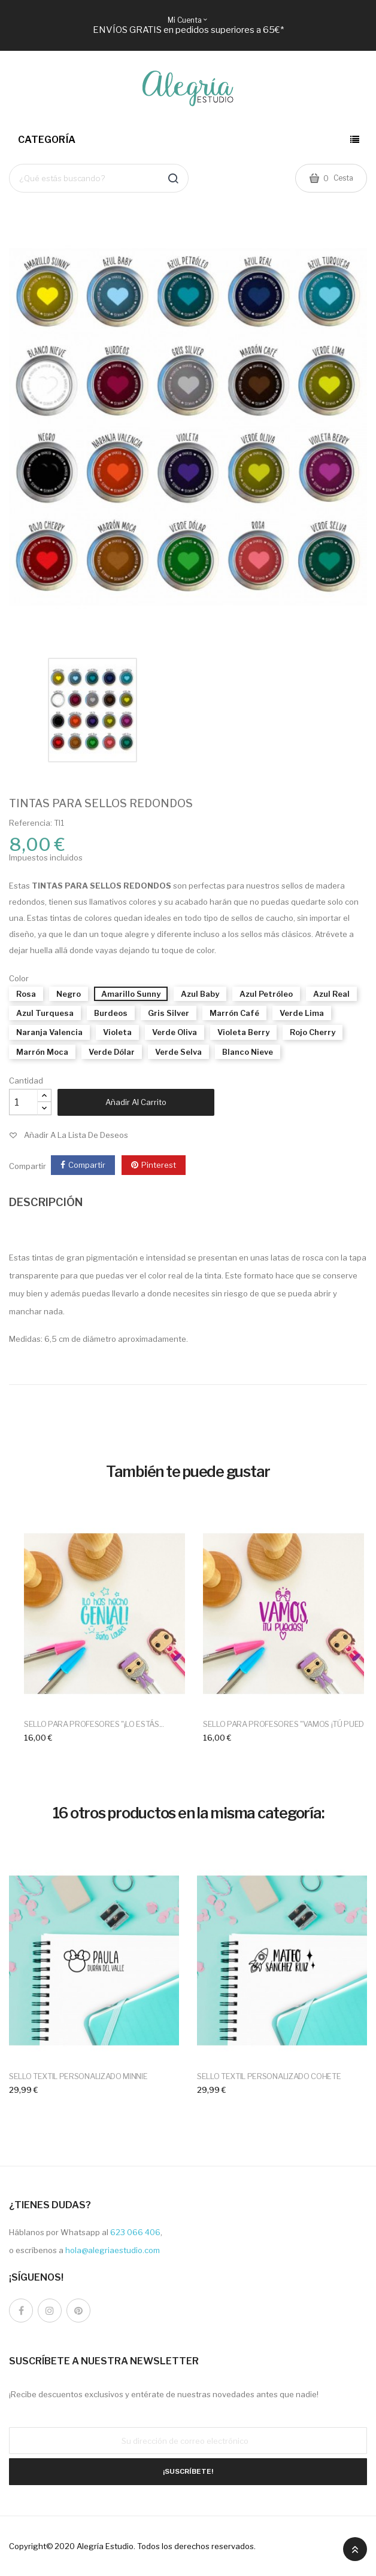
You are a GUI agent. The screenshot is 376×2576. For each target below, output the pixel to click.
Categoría (47, 139)
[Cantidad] (23, 1102)
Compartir (86, 1165)
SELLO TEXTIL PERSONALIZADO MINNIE (78, 2076)
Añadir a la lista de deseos (76, 1135)
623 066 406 (135, 2232)
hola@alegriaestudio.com (112, 2250)
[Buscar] (99, 178)
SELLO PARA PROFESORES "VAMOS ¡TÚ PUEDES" (289, 1724)
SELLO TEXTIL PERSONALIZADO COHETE (269, 2076)
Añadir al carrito (135, 1102)
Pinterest (158, 1165)
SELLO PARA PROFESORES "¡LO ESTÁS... (94, 1724)
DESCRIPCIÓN (46, 1202)
